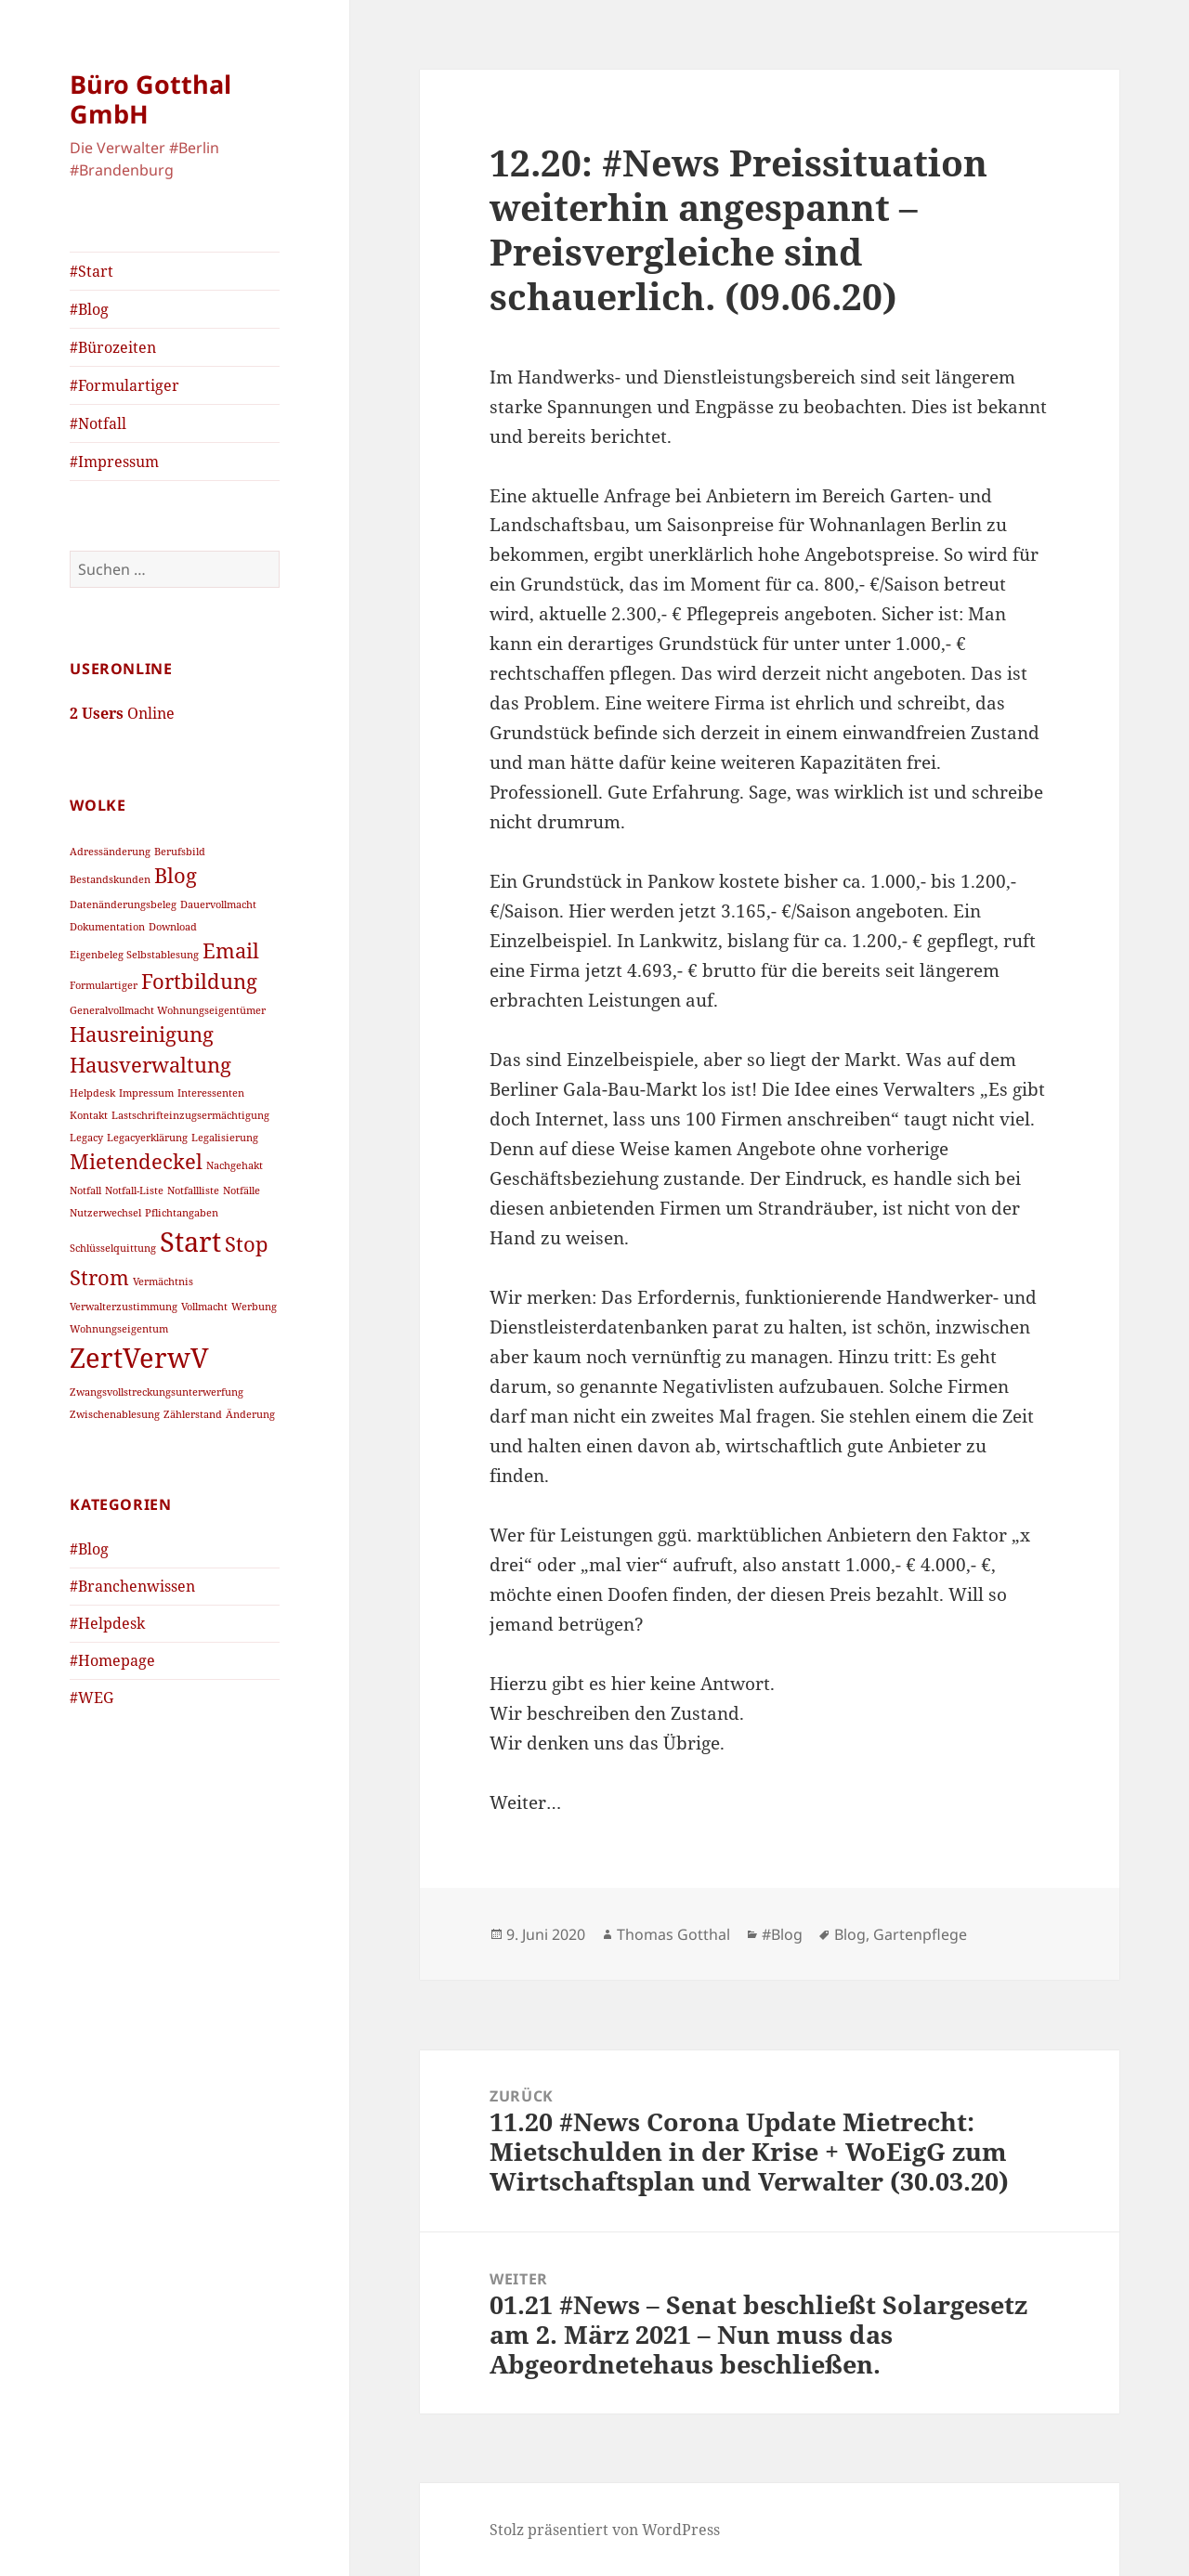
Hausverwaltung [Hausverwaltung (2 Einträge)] (150, 1064)
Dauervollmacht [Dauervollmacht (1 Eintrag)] (218, 904)
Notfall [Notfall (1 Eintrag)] (85, 1190)
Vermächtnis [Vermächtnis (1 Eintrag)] (163, 1281)
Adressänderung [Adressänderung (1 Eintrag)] (110, 851)
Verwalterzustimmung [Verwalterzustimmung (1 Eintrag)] (123, 1306)
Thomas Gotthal (673, 1934)
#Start (91, 271)
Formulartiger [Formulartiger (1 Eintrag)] (103, 985)
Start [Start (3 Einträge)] (190, 1241)
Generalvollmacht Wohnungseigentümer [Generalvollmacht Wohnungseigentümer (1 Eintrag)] (168, 1010)
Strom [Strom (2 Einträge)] (99, 1277)
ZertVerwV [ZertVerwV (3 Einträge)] (139, 1357)
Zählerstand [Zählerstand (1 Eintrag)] (192, 1414)
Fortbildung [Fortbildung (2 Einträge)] (199, 981)
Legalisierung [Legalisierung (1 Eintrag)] (224, 1137)
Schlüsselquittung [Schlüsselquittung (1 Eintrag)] (113, 1248)
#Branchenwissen (132, 1586)
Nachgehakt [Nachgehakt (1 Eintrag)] (234, 1165)
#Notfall (98, 423)
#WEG (91, 1697)
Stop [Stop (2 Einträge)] (246, 1243)
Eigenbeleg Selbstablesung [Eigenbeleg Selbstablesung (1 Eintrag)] (134, 954)
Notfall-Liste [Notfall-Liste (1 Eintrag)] (134, 1190)
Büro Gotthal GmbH (150, 99)
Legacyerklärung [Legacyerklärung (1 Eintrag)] (147, 1137)
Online (122, 713)
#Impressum (114, 461)
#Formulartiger (124, 385)
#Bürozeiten (113, 347)
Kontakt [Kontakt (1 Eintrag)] (89, 1115)
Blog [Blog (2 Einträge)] (175, 875)
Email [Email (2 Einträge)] (231, 950)
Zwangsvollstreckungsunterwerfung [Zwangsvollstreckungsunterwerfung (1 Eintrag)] (156, 1392)
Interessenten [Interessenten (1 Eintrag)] (210, 1092)
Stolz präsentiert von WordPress (605, 2529)
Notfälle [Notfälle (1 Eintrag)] (241, 1190)
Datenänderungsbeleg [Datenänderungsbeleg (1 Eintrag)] (123, 904)
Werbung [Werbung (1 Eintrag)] (254, 1306)
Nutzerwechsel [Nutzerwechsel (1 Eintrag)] (105, 1212)
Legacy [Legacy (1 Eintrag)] (86, 1137)
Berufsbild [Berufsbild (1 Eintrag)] (179, 851)
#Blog (89, 309)
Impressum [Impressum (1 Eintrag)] (146, 1092)
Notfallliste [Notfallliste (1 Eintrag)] (193, 1190)
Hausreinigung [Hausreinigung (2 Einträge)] (142, 1034)
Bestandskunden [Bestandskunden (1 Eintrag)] (110, 879)
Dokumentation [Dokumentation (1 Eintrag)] (107, 926)
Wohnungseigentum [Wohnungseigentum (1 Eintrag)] (119, 1328)
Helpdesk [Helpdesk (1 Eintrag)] (92, 1092)
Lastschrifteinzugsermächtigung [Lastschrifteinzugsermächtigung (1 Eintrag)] (190, 1115)
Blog (850, 1934)
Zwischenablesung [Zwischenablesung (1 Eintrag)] (115, 1414)
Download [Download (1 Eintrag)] (173, 926)
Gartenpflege (920, 1934)
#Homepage (112, 1660)
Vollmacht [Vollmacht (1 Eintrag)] (204, 1306)
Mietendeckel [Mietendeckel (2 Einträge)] (136, 1161)
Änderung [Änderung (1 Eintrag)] (250, 1414)
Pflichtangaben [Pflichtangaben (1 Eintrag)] (181, 1212)
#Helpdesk (107, 1623)
